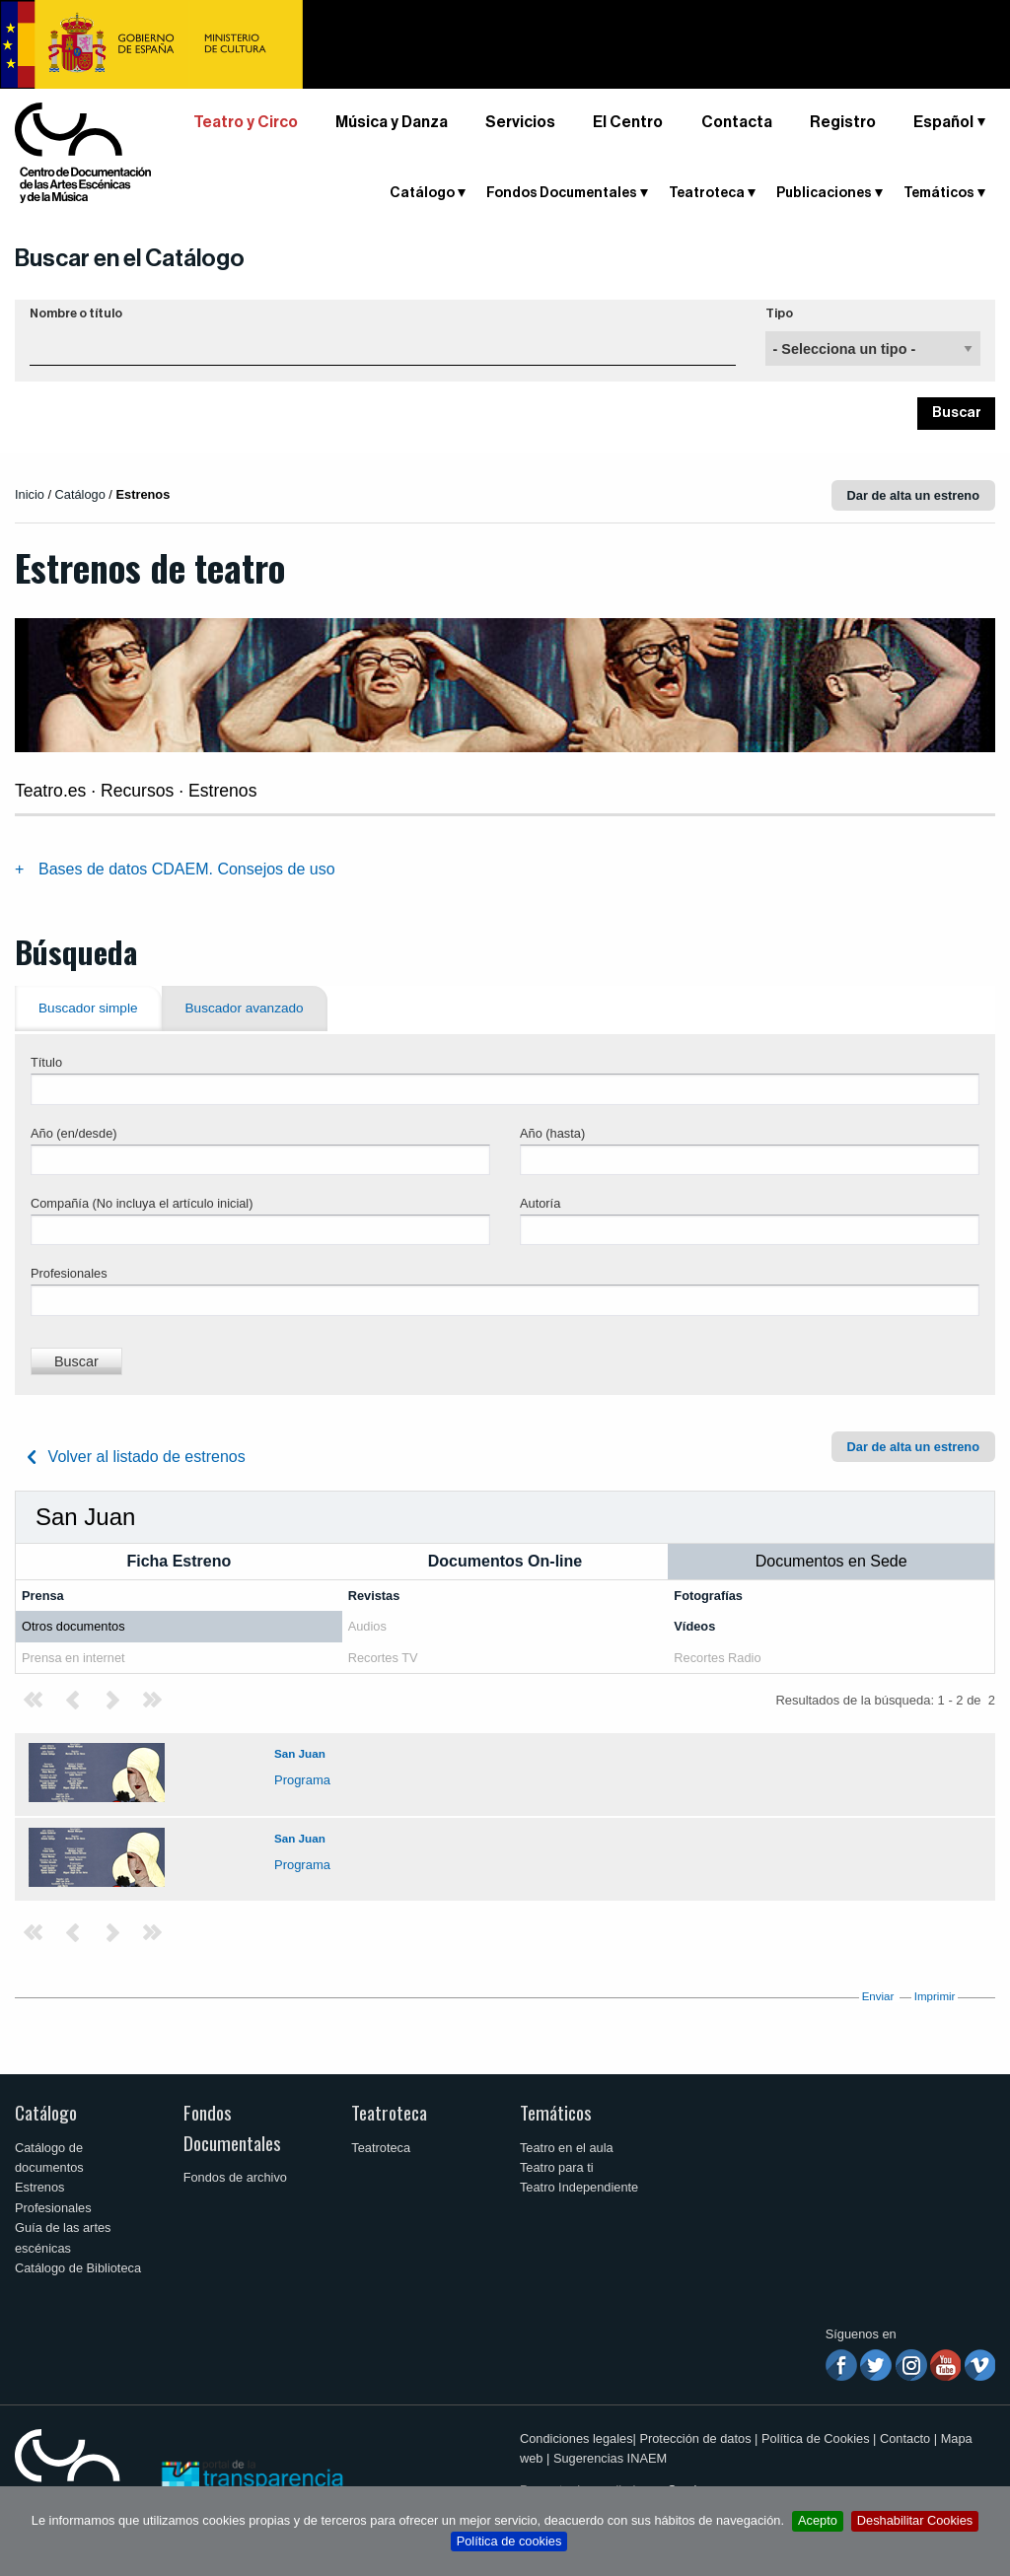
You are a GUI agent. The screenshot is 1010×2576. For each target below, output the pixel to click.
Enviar (878, 1996)
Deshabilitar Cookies (915, 2520)
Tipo (779, 313)
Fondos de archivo (235, 2177)
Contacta (736, 122)
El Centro (628, 122)
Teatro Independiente (579, 2187)
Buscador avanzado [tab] (244, 1008)
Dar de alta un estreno (913, 495)
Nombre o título (76, 313)
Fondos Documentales (561, 193)
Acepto (817, 2520)
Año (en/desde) (74, 1133)
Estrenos (40, 2187)
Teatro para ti (557, 2167)
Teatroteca (707, 193)
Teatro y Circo (245, 122)
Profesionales (69, 1273)
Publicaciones (824, 193)
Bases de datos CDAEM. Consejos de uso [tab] (186, 869)
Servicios (520, 122)
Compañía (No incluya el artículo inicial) (141, 1203)
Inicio (29, 494)
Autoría (540, 1203)
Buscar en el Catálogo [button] (130, 258)
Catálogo (422, 193)
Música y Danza (391, 122)
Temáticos (938, 193)
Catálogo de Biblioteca (78, 2268)
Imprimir (935, 1996)
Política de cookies (509, 2541)
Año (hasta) (552, 1133)
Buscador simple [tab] (88, 1008)
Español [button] (943, 122)
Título (46, 1062)
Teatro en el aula (566, 2147)
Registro (843, 122)
